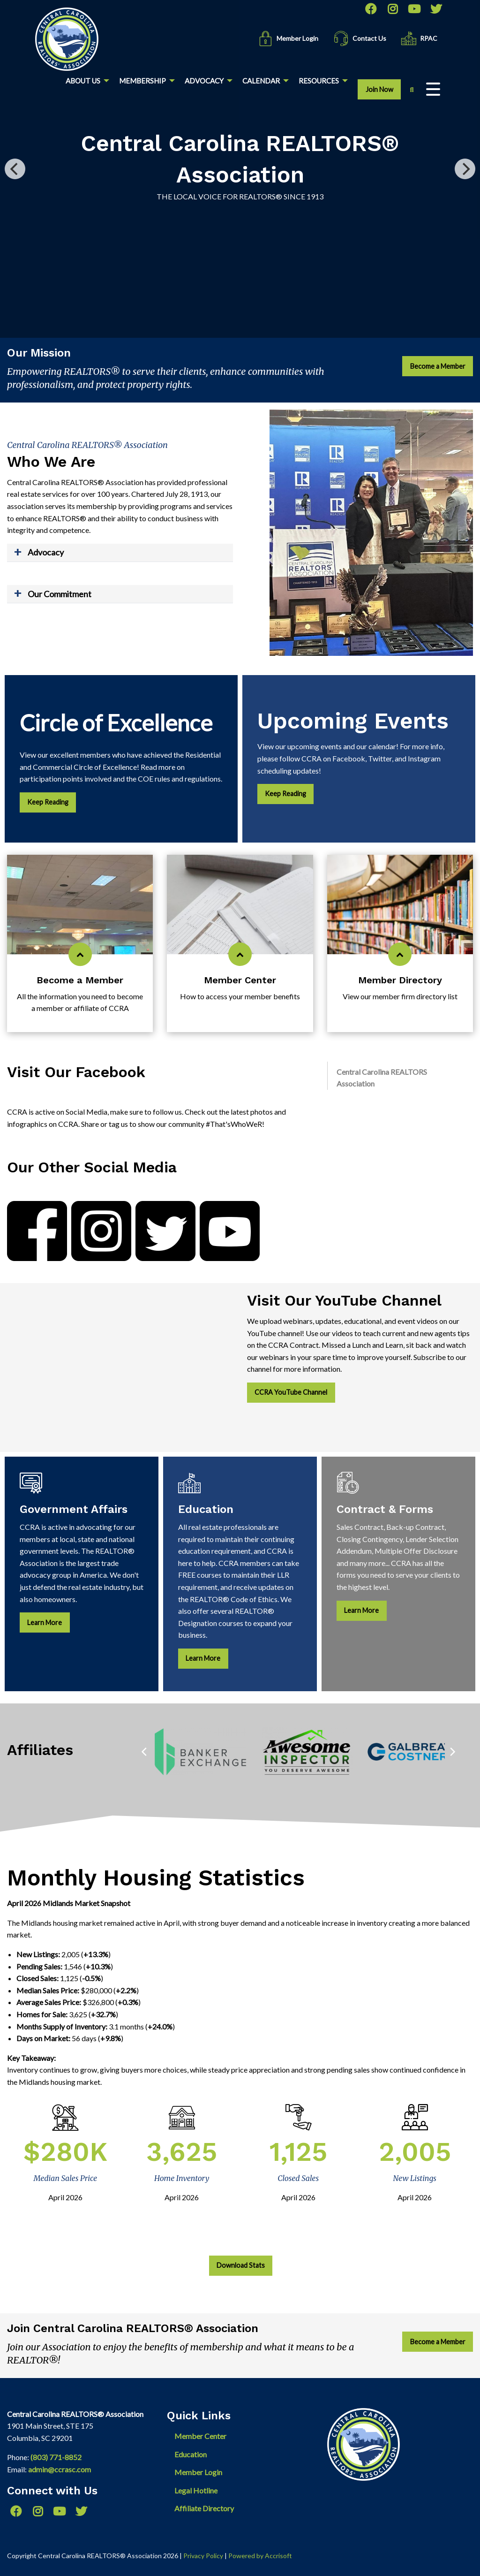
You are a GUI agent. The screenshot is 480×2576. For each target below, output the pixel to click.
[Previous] (15, 169)
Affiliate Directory (204, 2508)
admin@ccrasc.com (59, 2469)
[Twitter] (436, 9)
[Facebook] (370, 9)
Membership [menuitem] (142, 80)
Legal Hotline (196, 2490)
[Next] (465, 169)
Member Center (200, 2436)
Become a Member (437, 366)
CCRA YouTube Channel (291, 1392)
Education (190, 2454)
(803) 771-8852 (56, 2457)
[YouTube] (414, 9)
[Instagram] (392, 9)
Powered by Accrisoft (260, 2556)
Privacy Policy (203, 2556)
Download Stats (241, 2265)
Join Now (379, 89)
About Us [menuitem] (83, 80)
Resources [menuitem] (319, 80)
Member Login (198, 2472)
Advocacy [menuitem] (204, 80)
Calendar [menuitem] (261, 80)
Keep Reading (47, 802)
